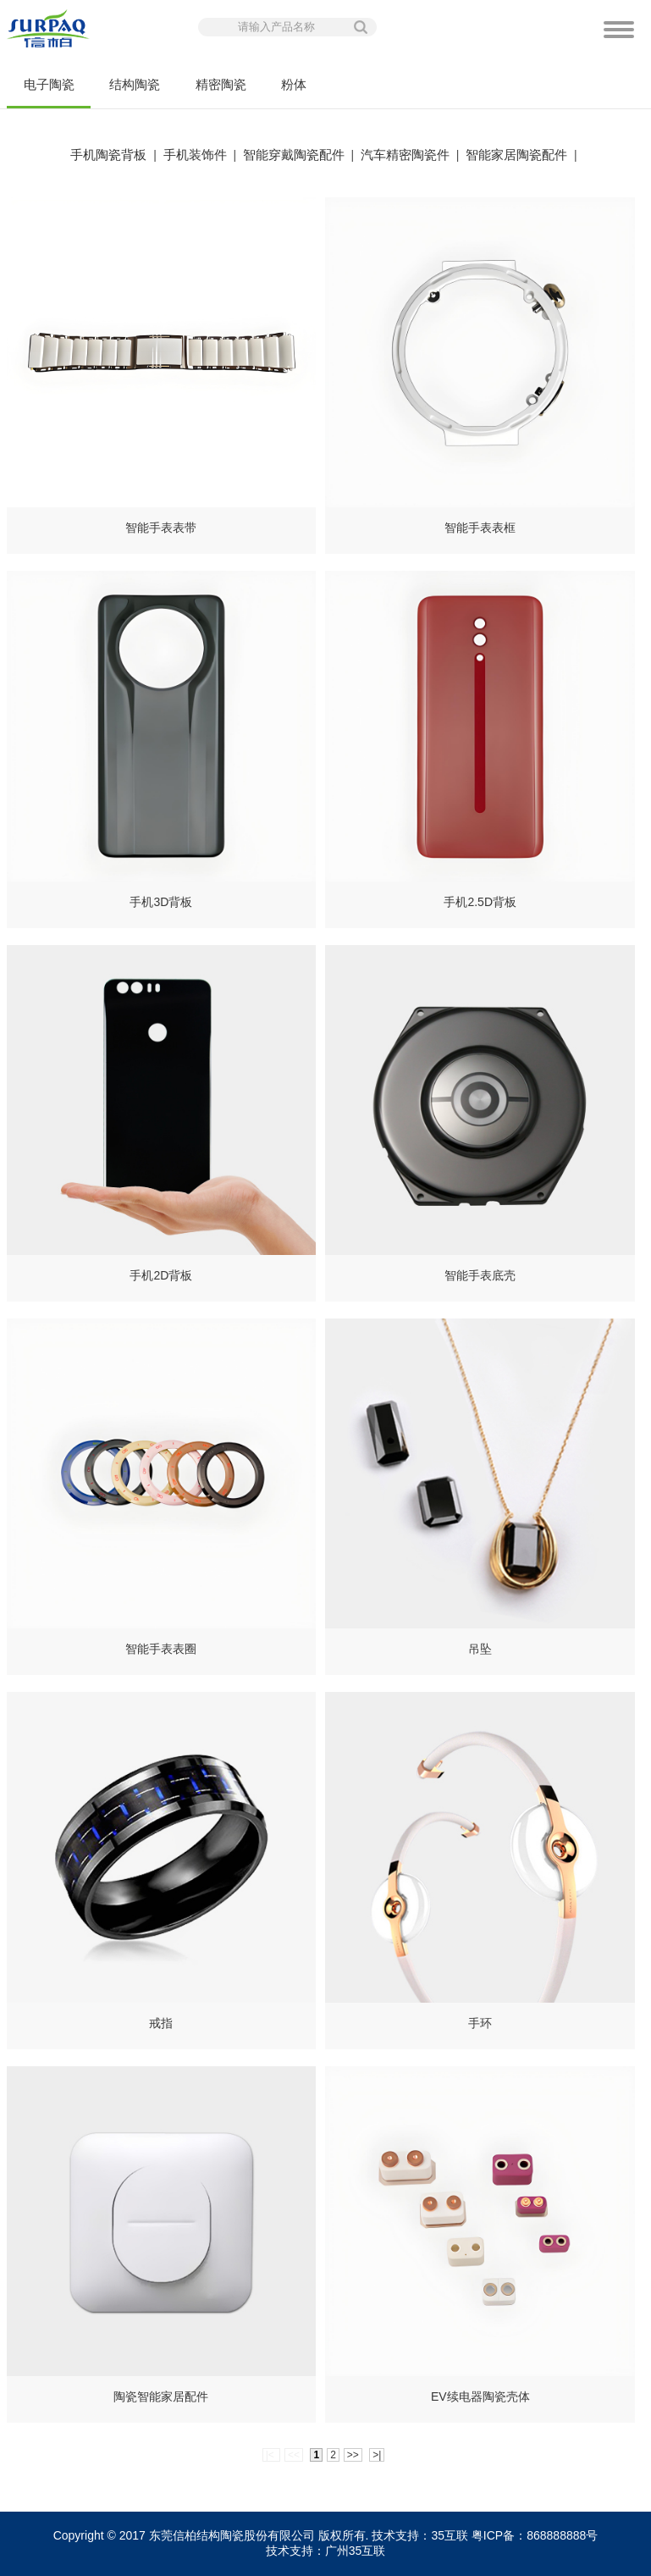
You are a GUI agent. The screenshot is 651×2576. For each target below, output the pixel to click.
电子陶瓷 (48, 92)
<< (294, 2455)
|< (271, 2455)
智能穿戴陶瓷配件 (294, 154)
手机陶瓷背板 (108, 154)
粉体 (293, 84)
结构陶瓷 (134, 84)
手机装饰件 (195, 154)
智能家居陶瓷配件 (516, 154)
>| (376, 2455)
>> (353, 2455)
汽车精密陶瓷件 (405, 154)
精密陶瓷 (221, 84)
